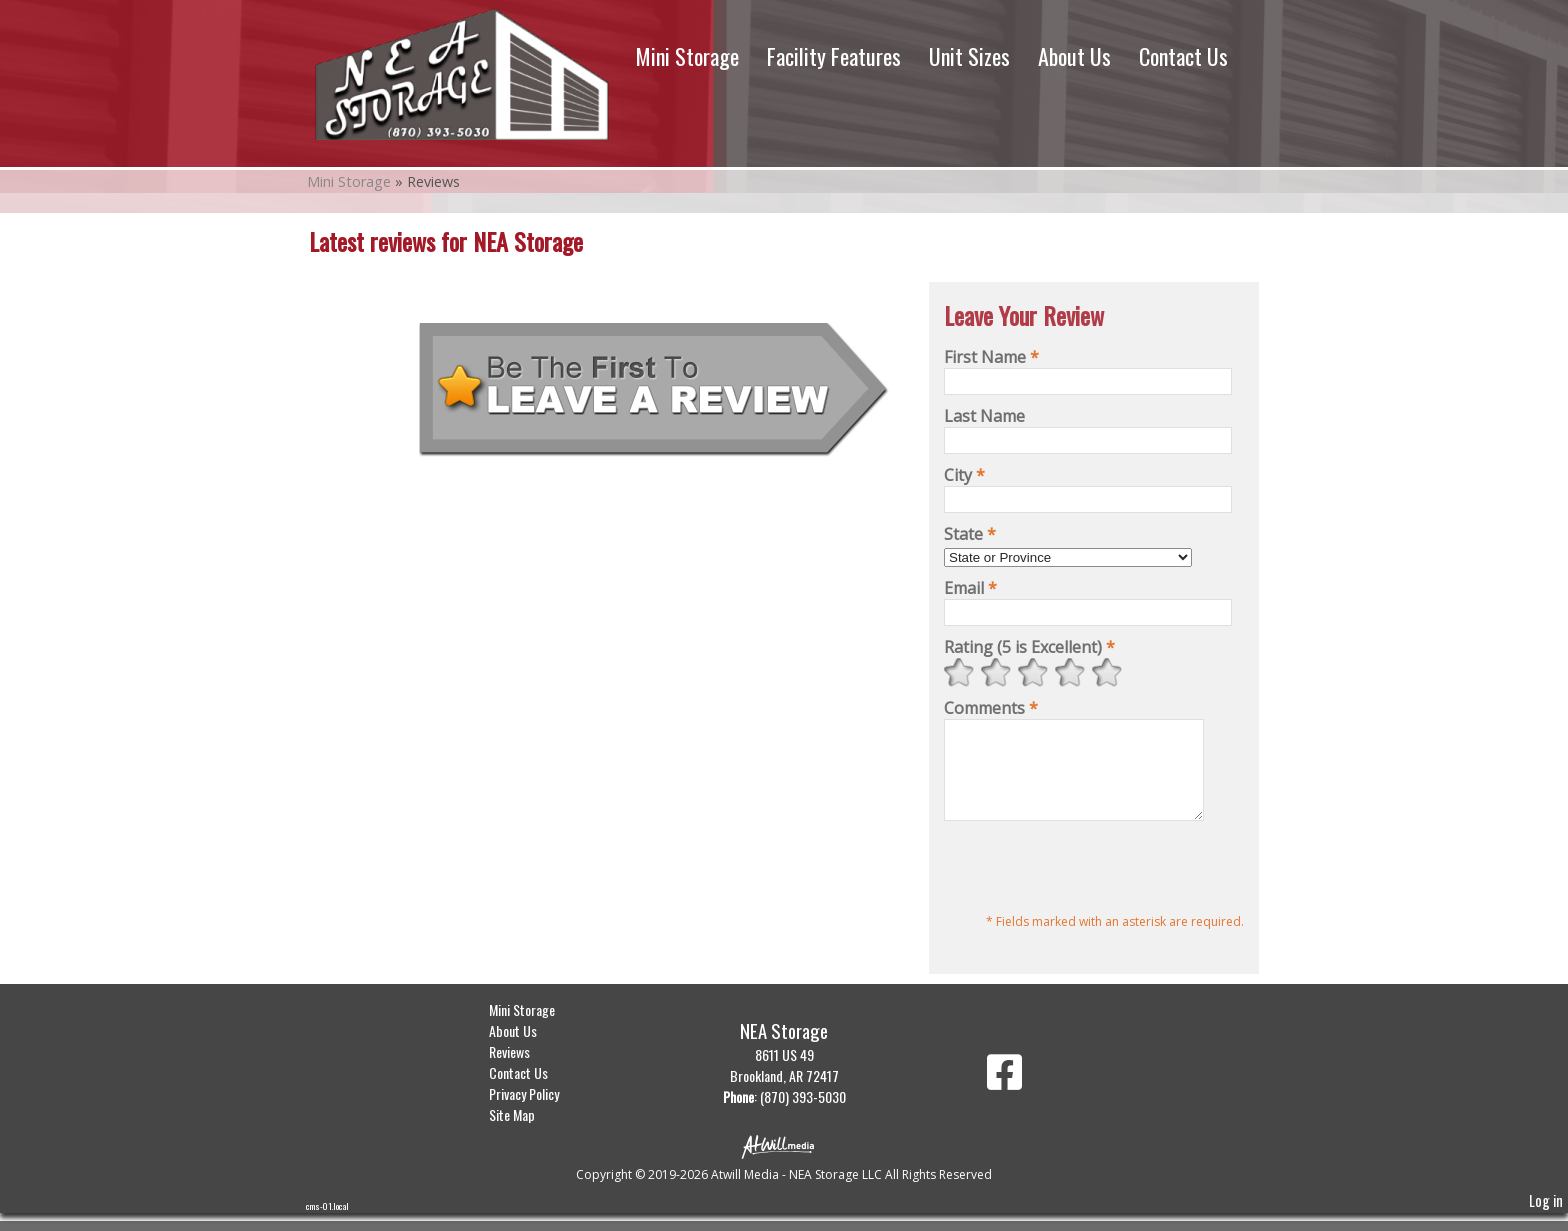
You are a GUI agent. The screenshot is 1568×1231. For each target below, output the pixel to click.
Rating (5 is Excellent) (1029, 647)
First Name (991, 357)
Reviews (524, 1069)
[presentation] (1096, 888)
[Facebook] (1004, 1097)
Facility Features (834, 56)
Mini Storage (687, 56)
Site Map (527, 1132)
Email (970, 588)
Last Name (984, 416)
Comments (991, 708)
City (964, 475)
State (970, 534)
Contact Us (1183, 56)
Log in (1546, 1218)
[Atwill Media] (784, 1163)
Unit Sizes (969, 56)
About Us (1074, 56)
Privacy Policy (539, 1111)
